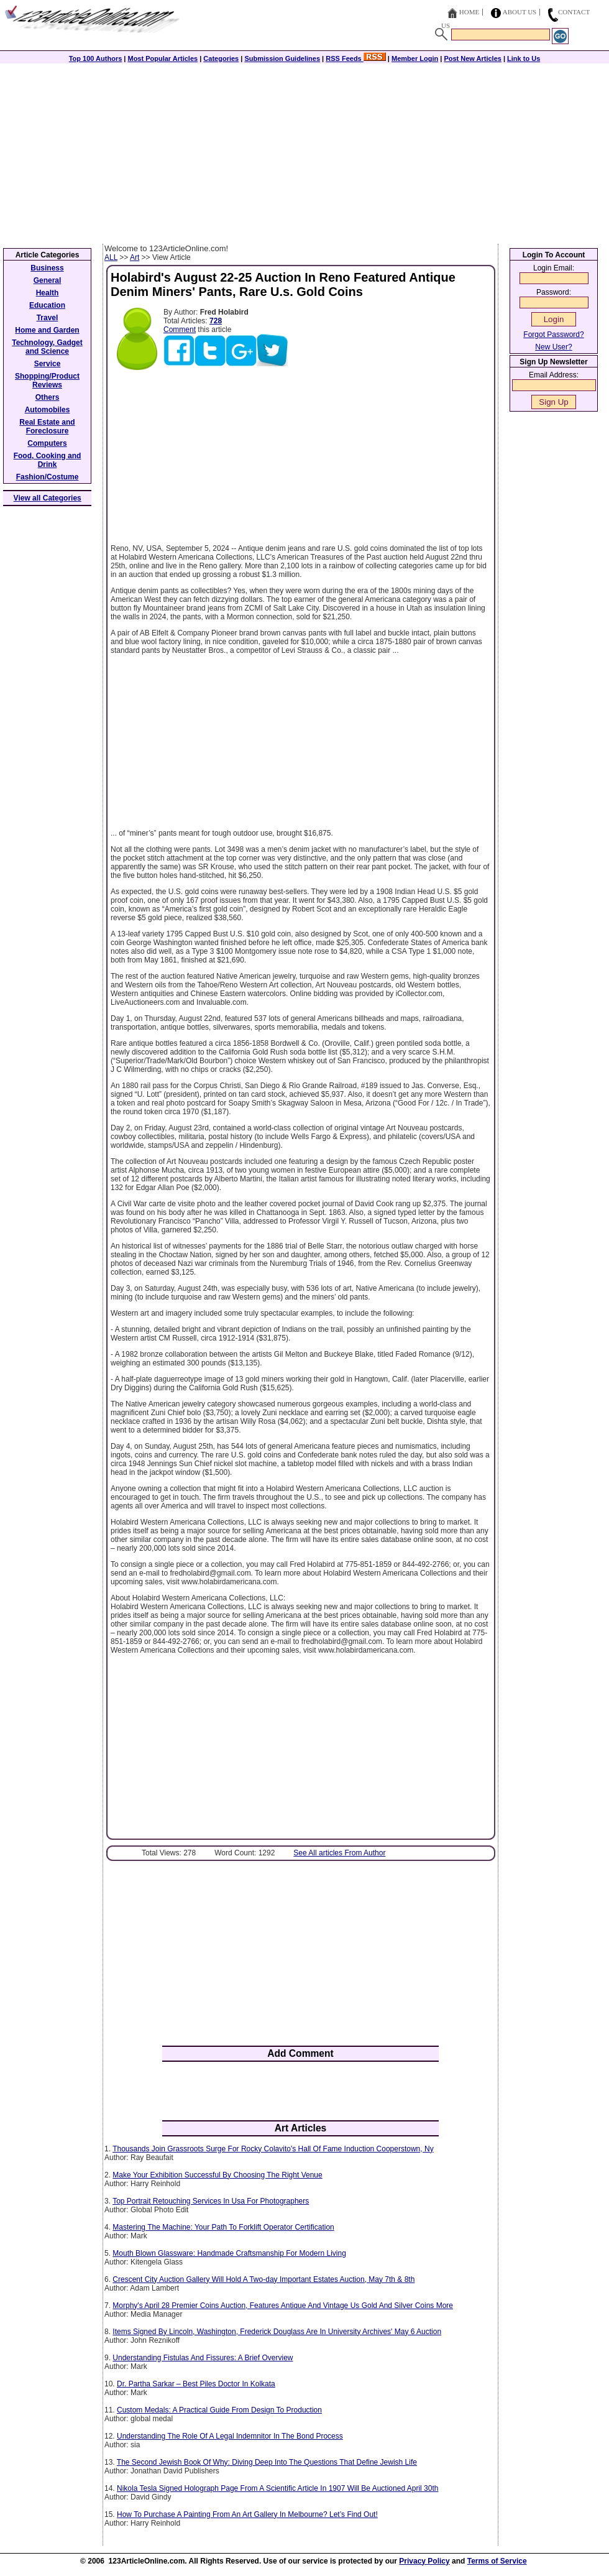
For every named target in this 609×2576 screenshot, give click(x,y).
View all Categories (47, 498)
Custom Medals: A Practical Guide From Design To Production (219, 2410)
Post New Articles (472, 58)
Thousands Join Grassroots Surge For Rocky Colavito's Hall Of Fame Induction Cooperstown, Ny (273, 2148)
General (48, 280)
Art (134, 257)
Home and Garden (47, 330)
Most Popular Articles (162, 58)
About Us (520, 12)
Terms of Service (497, 2561)
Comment (179, 329)
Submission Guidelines (282, 58)
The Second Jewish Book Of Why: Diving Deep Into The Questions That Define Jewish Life (267, 2462)
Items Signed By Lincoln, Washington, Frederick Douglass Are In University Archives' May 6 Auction (276, 2331)
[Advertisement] (304, 150)
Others (47, 397)
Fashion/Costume (47, 477)
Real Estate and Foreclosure (47, 426)
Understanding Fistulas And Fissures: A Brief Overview (202, 2357)
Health (47, 293)
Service (47, 363)
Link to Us (523, 58)
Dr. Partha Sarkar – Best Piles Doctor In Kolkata (196, 2384)
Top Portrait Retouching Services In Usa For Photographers (210, 2201)
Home (469, 12)
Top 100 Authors (95, 58)
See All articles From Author (339, 1853)
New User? (553, 347)
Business (46, 268)
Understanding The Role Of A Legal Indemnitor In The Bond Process (230, 2436)
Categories (221, 58)
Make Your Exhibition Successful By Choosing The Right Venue (217, 2175)
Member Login (415, 58)
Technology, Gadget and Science (47, 347)
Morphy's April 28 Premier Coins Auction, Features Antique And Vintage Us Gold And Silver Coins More (282, 2305)
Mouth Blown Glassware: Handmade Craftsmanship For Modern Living (229, 2253)
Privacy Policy (424, 2561)
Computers (46, 443)
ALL (110, 257)
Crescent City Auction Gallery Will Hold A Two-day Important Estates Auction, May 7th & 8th (263, 2279)
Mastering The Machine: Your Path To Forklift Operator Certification (223, 2227)
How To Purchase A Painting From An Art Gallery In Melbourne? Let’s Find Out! (247, 2514)
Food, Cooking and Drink (47, 460)
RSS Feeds (356, 58)
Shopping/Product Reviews (47, 380)
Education (47, 305)
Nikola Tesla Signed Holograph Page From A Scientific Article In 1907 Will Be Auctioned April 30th (277, 2488)
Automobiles (47, 409)
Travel (47, 317)
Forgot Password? (553, 334)
